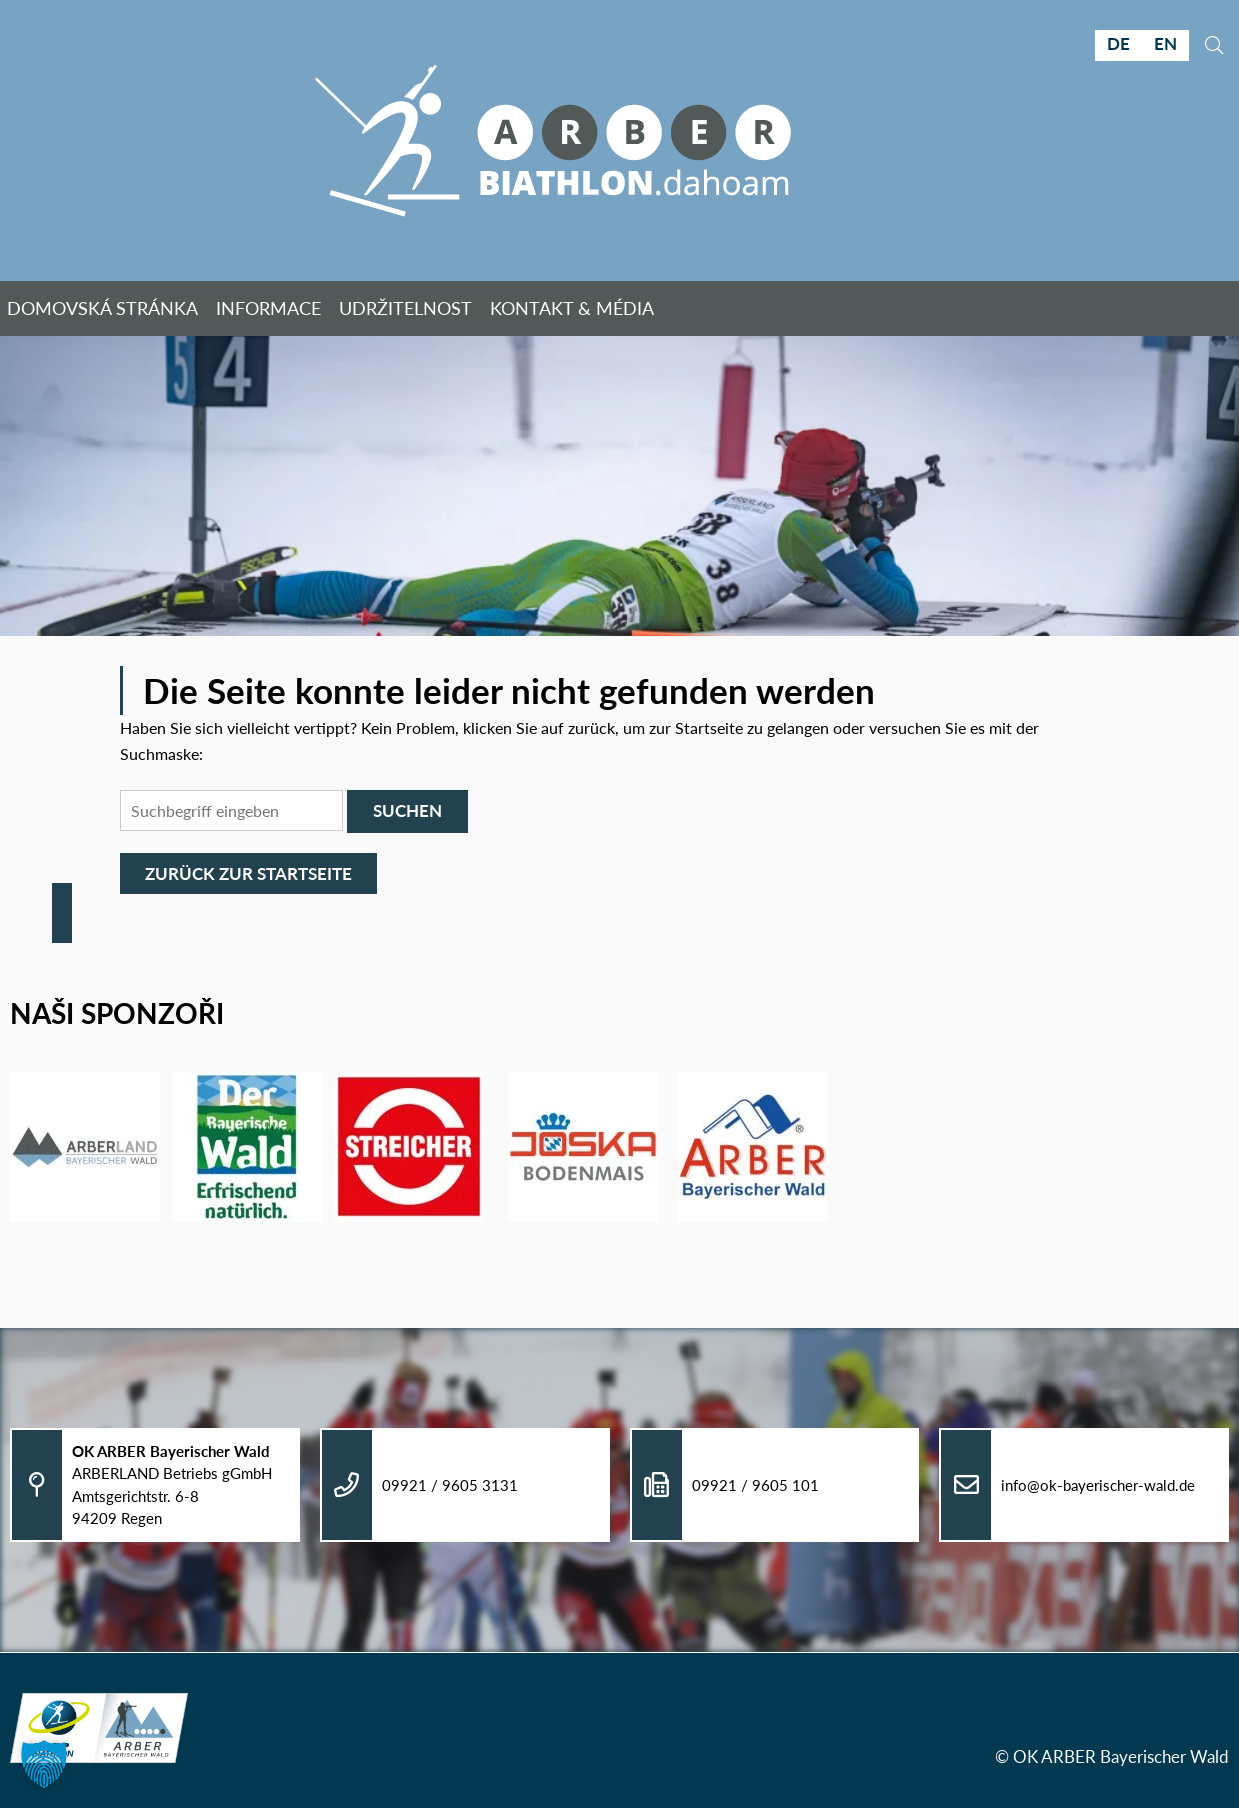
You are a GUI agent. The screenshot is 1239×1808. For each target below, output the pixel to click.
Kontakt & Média (574, 308)
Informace (268, 308)
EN (1165, 43)
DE (1118, 43)
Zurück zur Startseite (248, 873)
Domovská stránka (102, 308)
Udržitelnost (405, 308)
